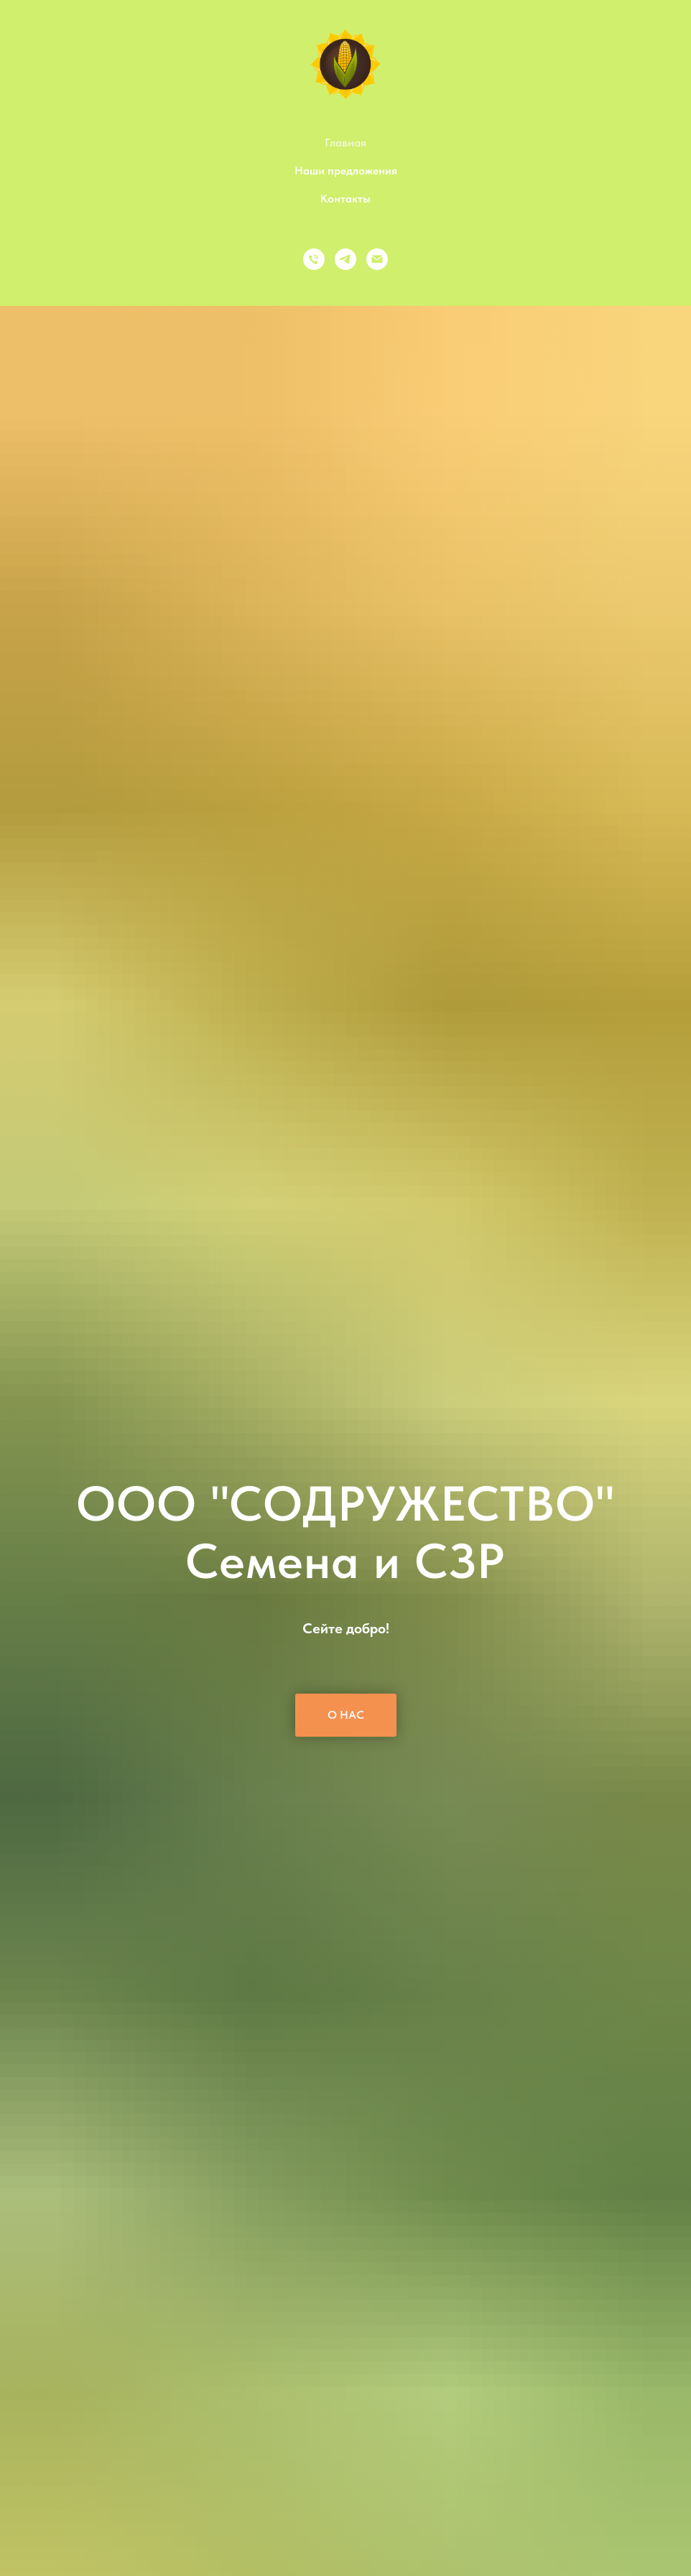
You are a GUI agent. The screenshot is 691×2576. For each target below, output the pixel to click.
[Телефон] (314, 259)
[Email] (377, 259)
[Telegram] (345, 259)
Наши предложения (346, 170)
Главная (345, 142)
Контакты (345, 198)
